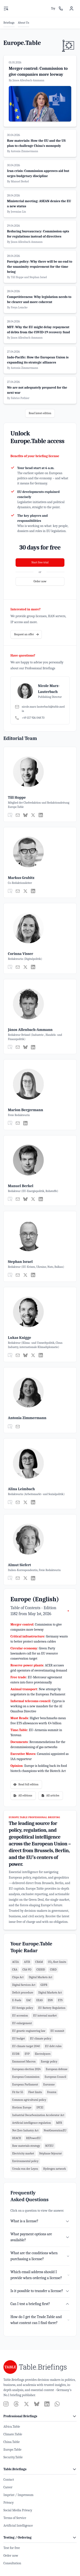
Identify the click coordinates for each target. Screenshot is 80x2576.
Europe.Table (12, 2449)
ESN (50, 2000)
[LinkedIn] (41, 815)
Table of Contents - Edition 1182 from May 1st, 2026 (40, 1610)
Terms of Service (14, 2518)
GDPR (44, 1985)
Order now (39, 581)
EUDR (16, 2054)
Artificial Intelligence (18, 2525)
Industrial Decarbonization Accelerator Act (38, 2115)
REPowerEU (33, 2138)
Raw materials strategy (26, 2146)
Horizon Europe (21, 2107)
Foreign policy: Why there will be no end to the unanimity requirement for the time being (39, 267)
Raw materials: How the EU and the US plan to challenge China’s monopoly (36, 143)
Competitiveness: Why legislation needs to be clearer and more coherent (39, 299)
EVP (27, 2054)
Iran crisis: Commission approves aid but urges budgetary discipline (38, 173)
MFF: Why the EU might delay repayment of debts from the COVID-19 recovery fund (38, 329)
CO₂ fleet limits (57, 1962)
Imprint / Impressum (18, 2495)
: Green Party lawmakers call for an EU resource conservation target (34, 1653)
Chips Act (17, 1977)
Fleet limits (35, 2092)
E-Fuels (16, 2000)
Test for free (11, 2548)
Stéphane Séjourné (50, 2153)
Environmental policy (25, 2161)
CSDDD (40, 1969)
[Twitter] (33, 815)
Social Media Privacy (17, 2510)
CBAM (39, 1962)
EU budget (18, 2038)
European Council (55, 2077)
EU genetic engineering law (28, 2031)
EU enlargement (22, 2023)
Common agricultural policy (29, 2100)
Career (7, 2487)
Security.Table (13, 2457)
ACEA (15, 1962)
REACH (16, 2138)
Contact (8, 2480)
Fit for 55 (17, 2092)
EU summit (57, 2031)
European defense (56, 2069)
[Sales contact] (61, 8)
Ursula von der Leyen (25, 2169)
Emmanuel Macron (24, 2061)
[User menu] (71, 8)
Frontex (51, 2092)
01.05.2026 (15, 62)
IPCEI (39, 2107)
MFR (59, 2123)
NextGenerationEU (55, 2130)
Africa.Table (11, 2427)
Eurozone (49, 2084)
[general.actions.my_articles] (10, 815)
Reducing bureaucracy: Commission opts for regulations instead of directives (38, 233)
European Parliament (25, 2084)
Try (53, 8)
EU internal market (45, 2015)
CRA (14, 1969)
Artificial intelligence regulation (31, 2123)
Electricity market (23, 2153)
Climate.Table (12, 2434)
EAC (28, 2000)
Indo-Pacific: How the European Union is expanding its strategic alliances (37, 359)
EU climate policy (40, 2038)
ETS (60, 2000)
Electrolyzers (43, 2054)
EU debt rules (53, 2046)
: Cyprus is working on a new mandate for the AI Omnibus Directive (37, 1706)
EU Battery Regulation (51, 2008)
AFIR (27, 1962)
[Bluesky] (25, 815)
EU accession (20, 2015)
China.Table (11, 2442)
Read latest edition (40, 413)
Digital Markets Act (40, 1977)
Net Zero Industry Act (25, 2130)
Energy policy (49, 2061)
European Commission (25, 2077)
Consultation (12, 2563)
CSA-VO (26, 1969)
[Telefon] (40, 718)
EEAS (39, 2000)
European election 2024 (26, 2069)
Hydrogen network (54, 2169)
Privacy (8, 2502)
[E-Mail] (40, 709)
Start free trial (39, 562)
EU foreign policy (22, 2008)
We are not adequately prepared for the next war (37, 390)
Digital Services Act (23, 1985)
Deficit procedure (22, 1992)
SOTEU (49, 2146)
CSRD (53, 1969)
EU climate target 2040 (26, 2046)
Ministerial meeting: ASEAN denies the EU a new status (39, 203)
